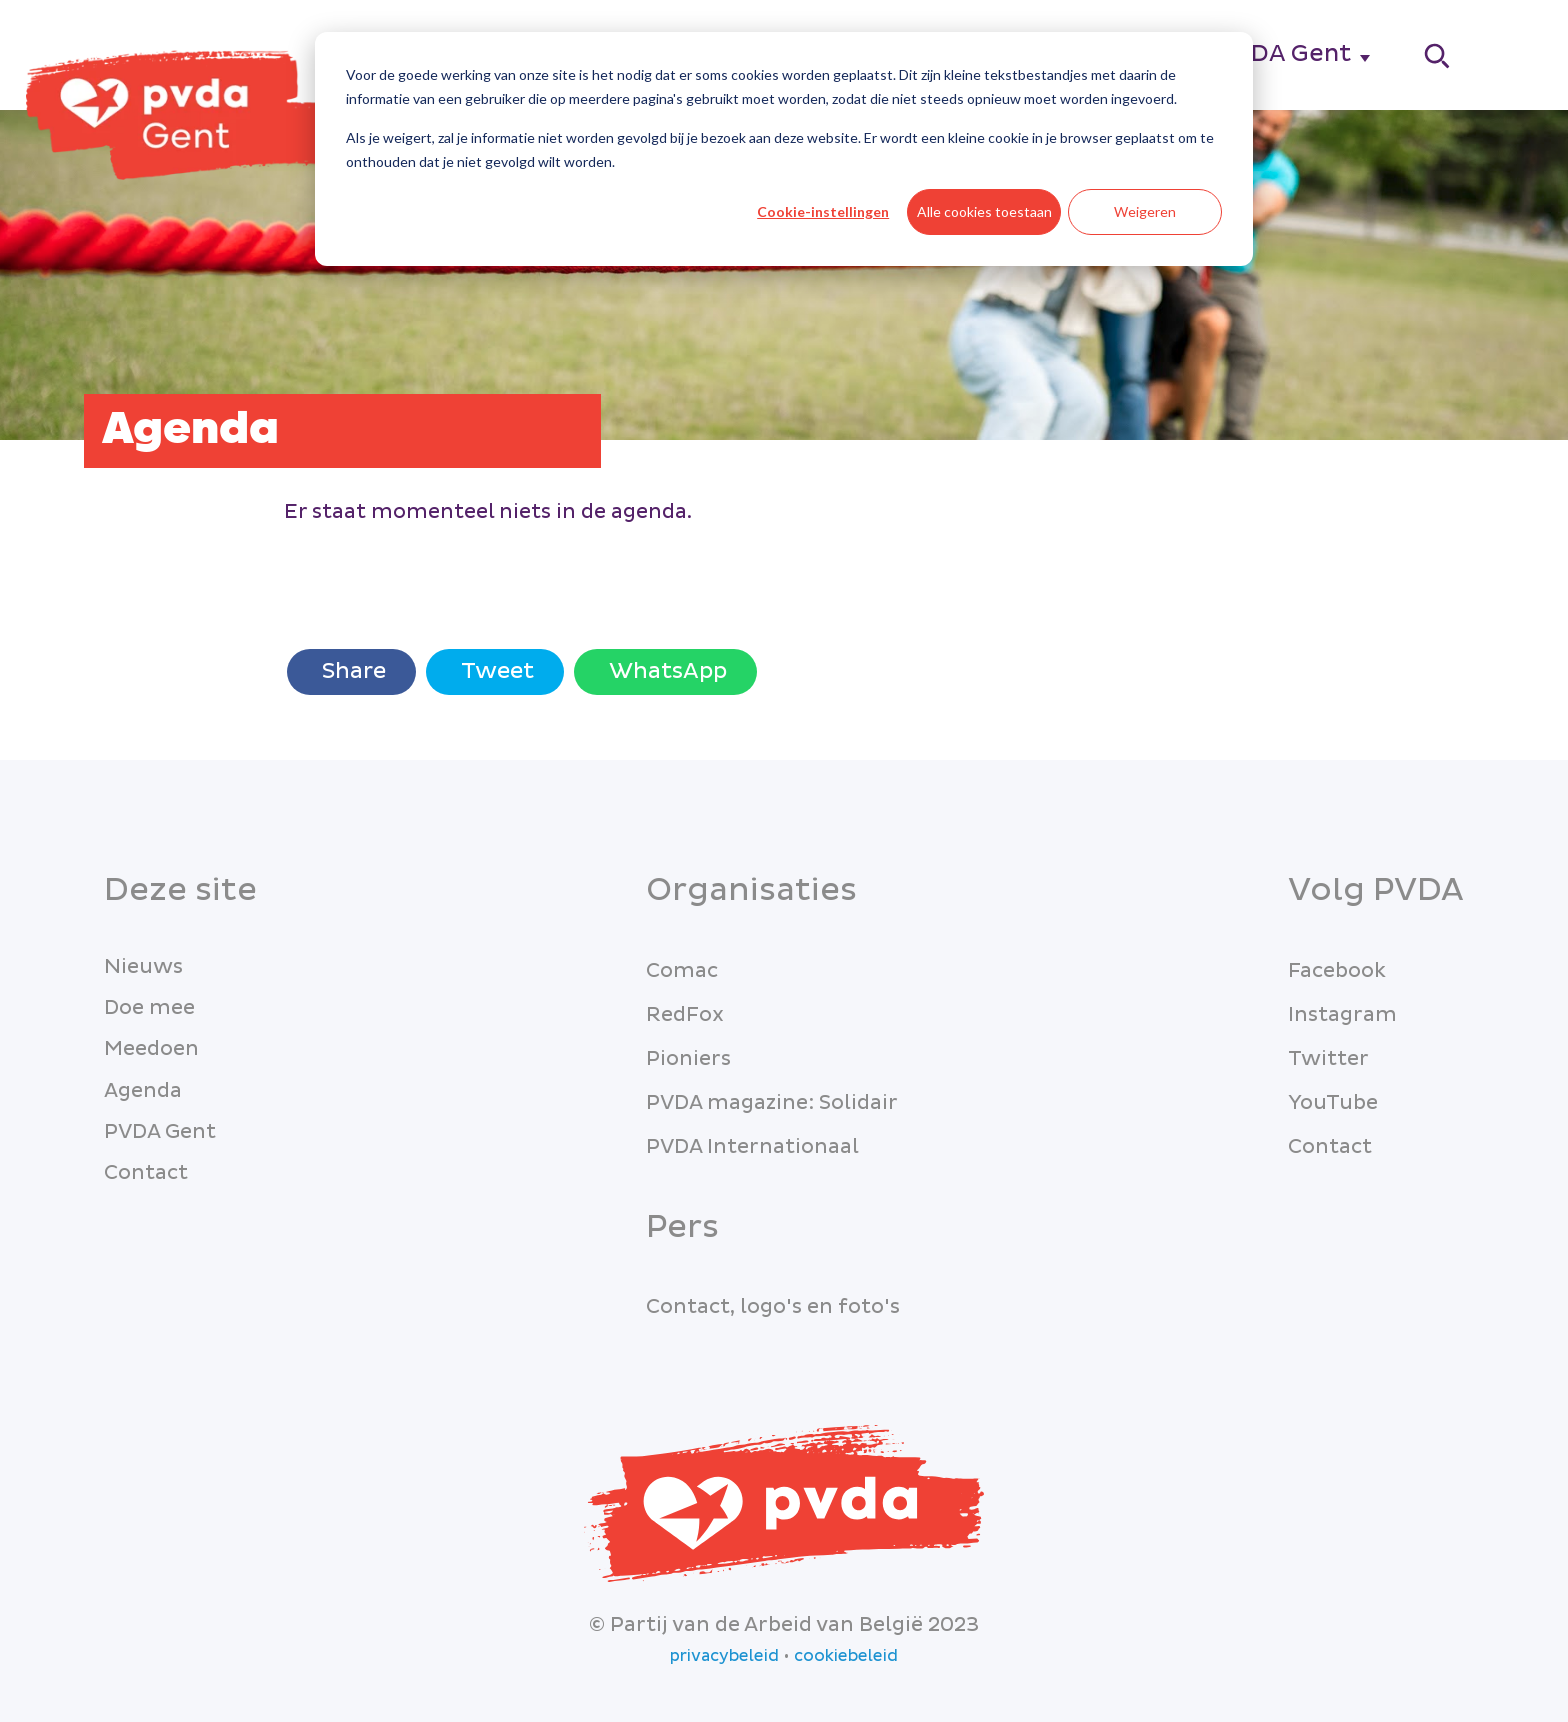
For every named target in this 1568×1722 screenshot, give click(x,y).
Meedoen (151, 1049)
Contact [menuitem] (1330, 1147)
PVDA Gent (1284, 53)
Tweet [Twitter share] (495, 671)
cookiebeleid (846, 1656)
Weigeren (1145, 211)
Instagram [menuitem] (1342, 1015)
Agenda (143, 1091)
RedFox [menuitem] (685, 1015)
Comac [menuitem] (682, 971)
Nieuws (143, 967)
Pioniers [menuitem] (688, 1059)
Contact (146, 1173)
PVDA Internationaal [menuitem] (752, 1147)
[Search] (1438, 55)
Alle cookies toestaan (984, 211)
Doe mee (149, 1008)
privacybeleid (724, 1656)
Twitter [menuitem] (1328, 1059)
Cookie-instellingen (823, 211)
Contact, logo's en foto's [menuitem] (773, 1307)
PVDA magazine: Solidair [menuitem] (772, 1103)
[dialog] (784, 149)
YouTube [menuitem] (1333, 1103)
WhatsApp (665, 671)
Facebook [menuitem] (1337, 971)
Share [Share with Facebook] (351, 671)
